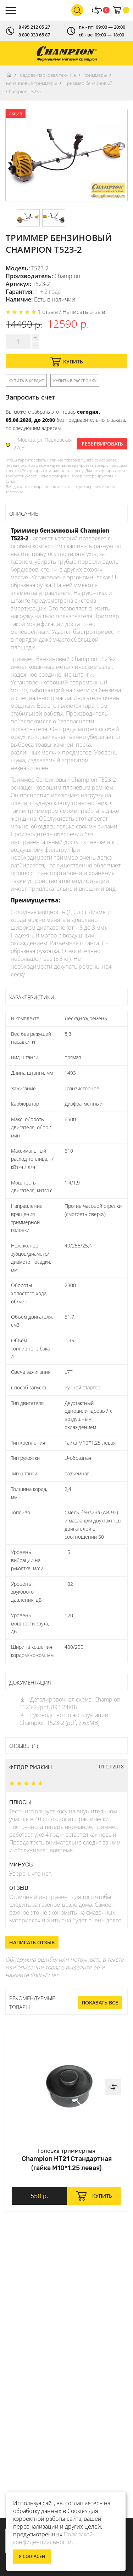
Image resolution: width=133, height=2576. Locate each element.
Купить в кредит (26, 380)
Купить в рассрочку (74, 380)
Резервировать (102, 443)
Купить (66, 361)
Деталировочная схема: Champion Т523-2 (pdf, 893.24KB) (70, 1703)
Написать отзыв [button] (32, 1942)
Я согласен (32, 2556)
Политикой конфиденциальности (53, 2538)
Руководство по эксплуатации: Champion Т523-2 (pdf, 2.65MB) (65, 1719)
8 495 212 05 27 (34, 27)
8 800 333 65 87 (34, 34)
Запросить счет (30, 397)
